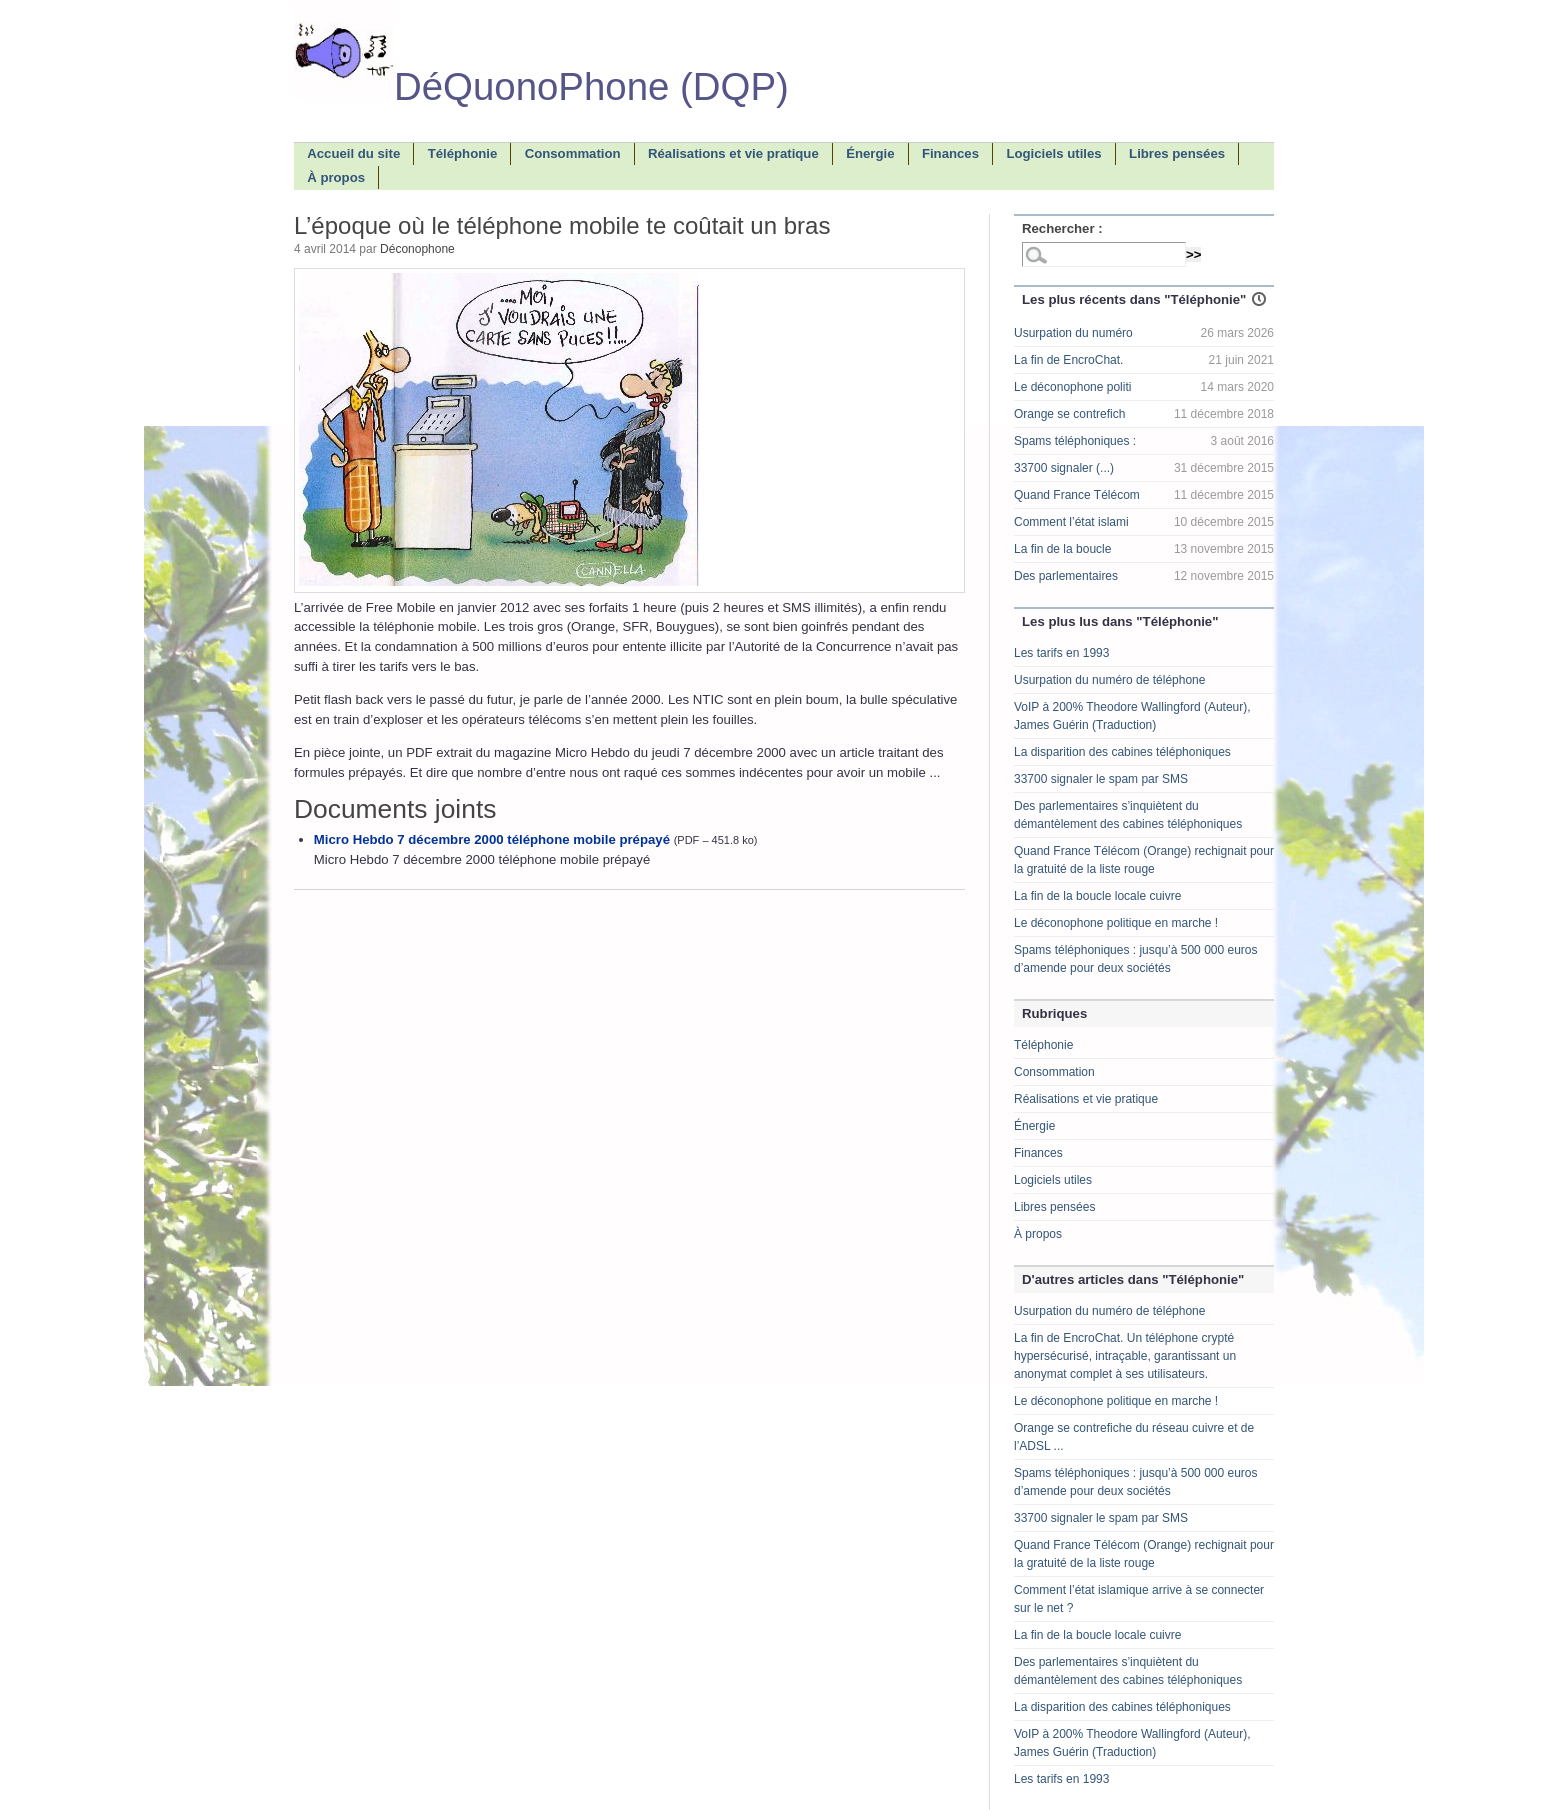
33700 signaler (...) (1064, 468)
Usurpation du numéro (1073, 333)
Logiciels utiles (1053, 1180)
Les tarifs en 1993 (1061, 653)
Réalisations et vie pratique (1086, 1099)
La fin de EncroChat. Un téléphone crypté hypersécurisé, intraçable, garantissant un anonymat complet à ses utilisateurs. (1125, 1356)
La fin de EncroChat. (1068, 360)
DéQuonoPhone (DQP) (541, 86)
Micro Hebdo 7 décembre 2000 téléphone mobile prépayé (492, 839)
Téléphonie (1043, 1045)
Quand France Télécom (1077, 495)
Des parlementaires (1066, 576)
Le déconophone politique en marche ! (1116, 923)
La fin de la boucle (1062, 549)
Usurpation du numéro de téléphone (1109, 680)
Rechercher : (1062, 228)
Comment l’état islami (1071, 522)
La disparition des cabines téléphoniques (1122, 752)
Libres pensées (1054, 1207)
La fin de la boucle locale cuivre (1097, 896)
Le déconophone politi (1072, 387)
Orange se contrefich (1069, 414)
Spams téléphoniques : (1075, 441)
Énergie (1034, 1126)
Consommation (1054, 1072)
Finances (1038, 1153)
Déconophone (417, 249)
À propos (1038, 1234)
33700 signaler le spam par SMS (1101, 779)
